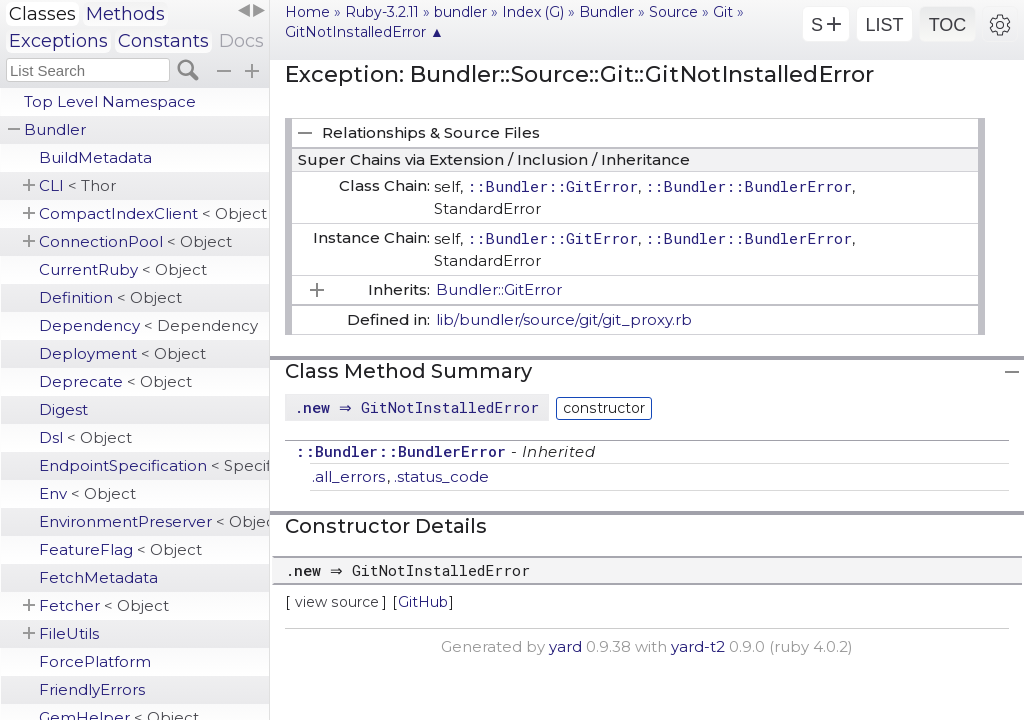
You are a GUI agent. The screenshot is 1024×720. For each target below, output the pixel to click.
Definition (110, 297)
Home (307, 12)
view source (337, 602)
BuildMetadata (95, 157)
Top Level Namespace (110, 101)
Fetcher (104, 605)
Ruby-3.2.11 (382, 12)
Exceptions (58, 41)
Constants (163, 41)
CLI (77, 185)
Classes (42, 14)
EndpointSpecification (154, 465)
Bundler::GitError (499, 289)
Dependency (148, 325)
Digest (63, 409)
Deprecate (115, 381)
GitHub (423, 602)
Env (87, 493)
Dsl (85, 437)
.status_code (441, 476)
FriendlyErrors (92, 689)
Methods (125, 14)
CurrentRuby (123, 269)
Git (723, 12)
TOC (948, 25)
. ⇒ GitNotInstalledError (419, 407)
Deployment (122, 353)
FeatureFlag (120, 549)
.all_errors (348, 476)
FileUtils (69, 633)
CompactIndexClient (153, 213)
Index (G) (533, 12)
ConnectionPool (135, 241)
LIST (884, 25)
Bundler (55, 129)
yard (565, 646)
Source (673, 12)
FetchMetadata (98, 577)
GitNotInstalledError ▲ (364, 32)
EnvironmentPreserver (154, 521)
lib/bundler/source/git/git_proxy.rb (564, 319)
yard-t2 (698, 646)
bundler (460, 12)
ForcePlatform (95, 661)
